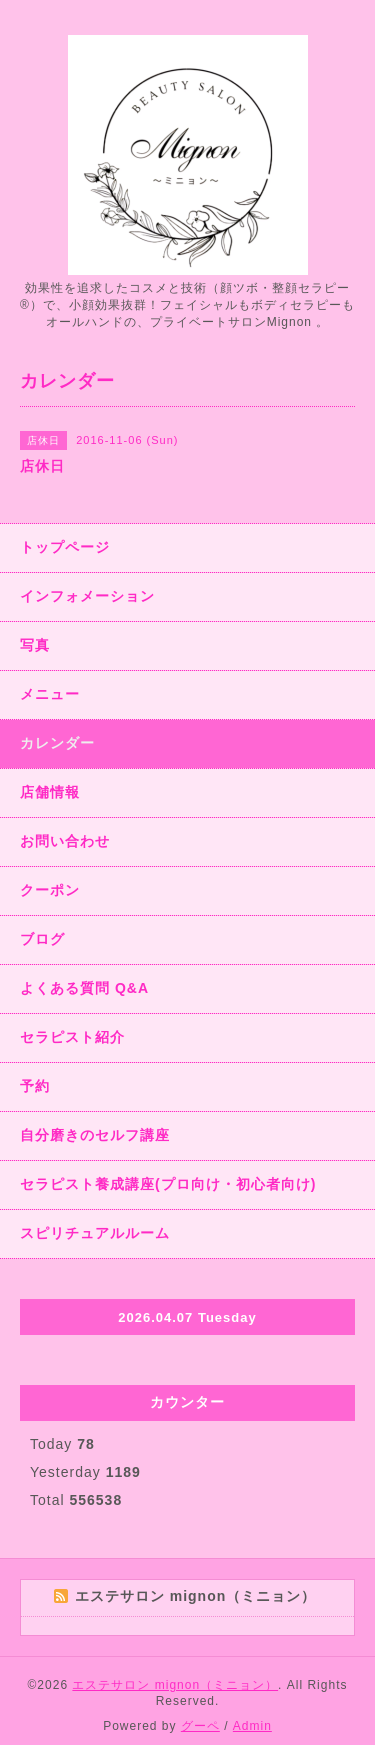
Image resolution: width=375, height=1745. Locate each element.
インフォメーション (87, 596)
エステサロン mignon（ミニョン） (175, 1685)
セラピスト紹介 (72, 1037)
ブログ (42, 939)
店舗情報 (50, 792)
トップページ (65, 547)
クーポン (50, 890)
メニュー (50, 694)
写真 (35, 645)
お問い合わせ (65, 841)
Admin (252, 1726)
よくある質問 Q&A (84, 988)
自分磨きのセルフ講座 (95, 1135)
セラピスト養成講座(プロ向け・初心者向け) (168, 1184)
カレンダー (57, 743)
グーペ (200, 1726)
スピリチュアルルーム (95, 1233)
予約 (35, 1086)
